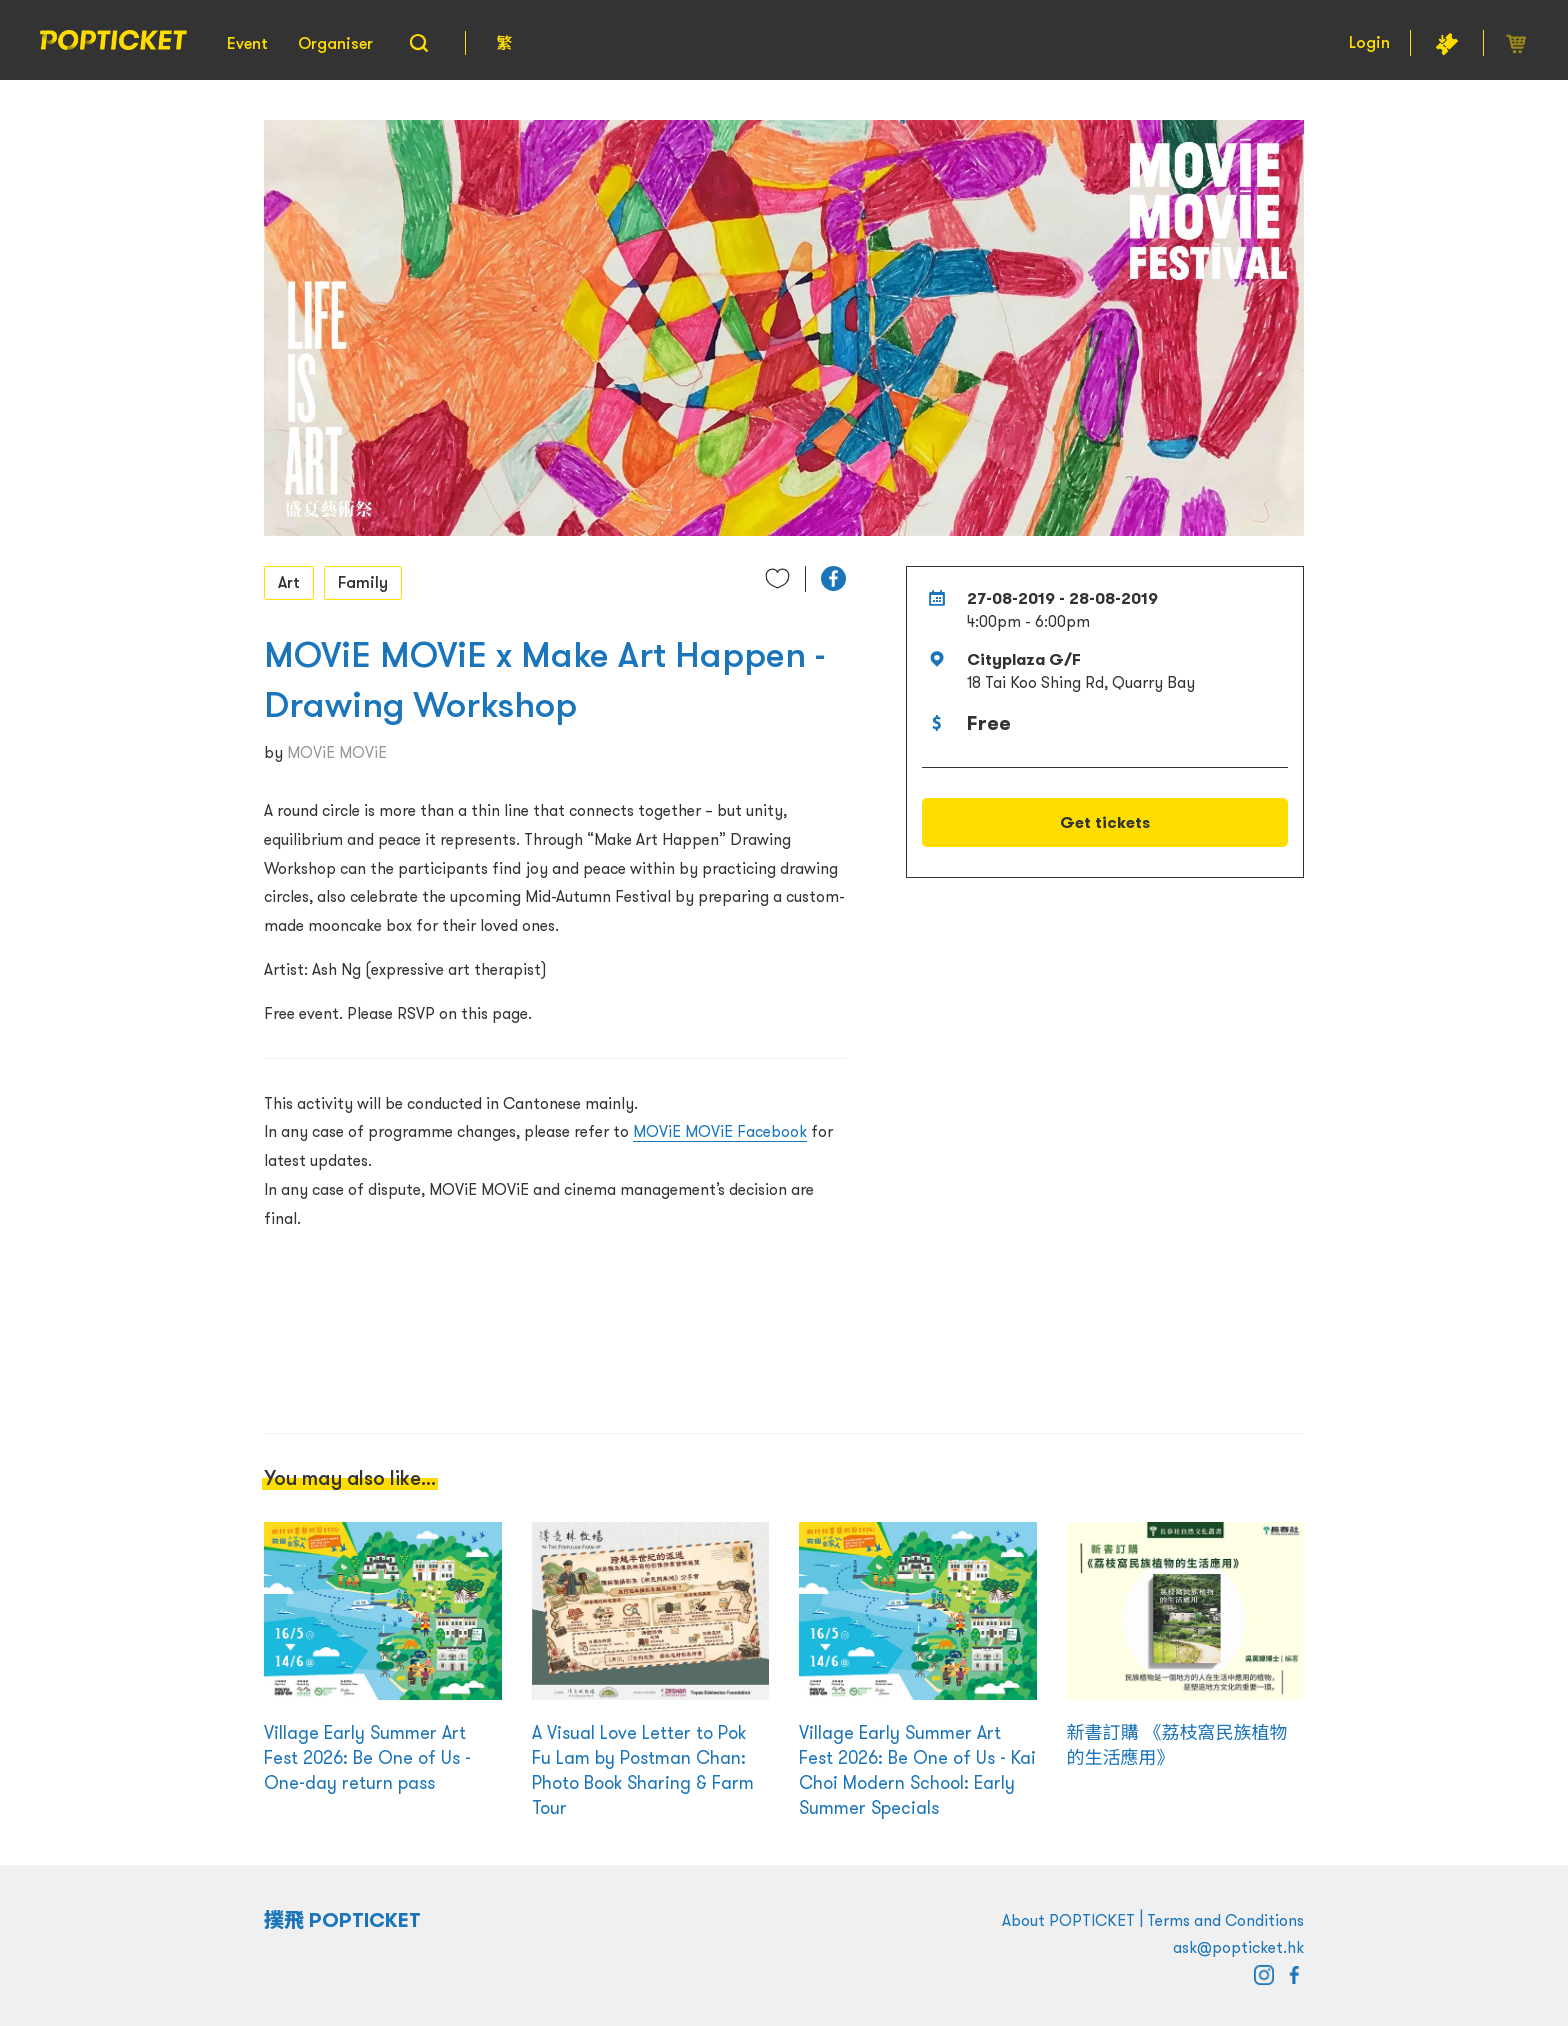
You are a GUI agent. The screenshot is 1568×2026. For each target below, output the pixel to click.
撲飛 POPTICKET (342, 1920)
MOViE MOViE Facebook (720, 1131)
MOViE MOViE (337, 752)
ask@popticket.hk (1238, 1947)
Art (289, 582)
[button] (833, 578)
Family (363, 582)
